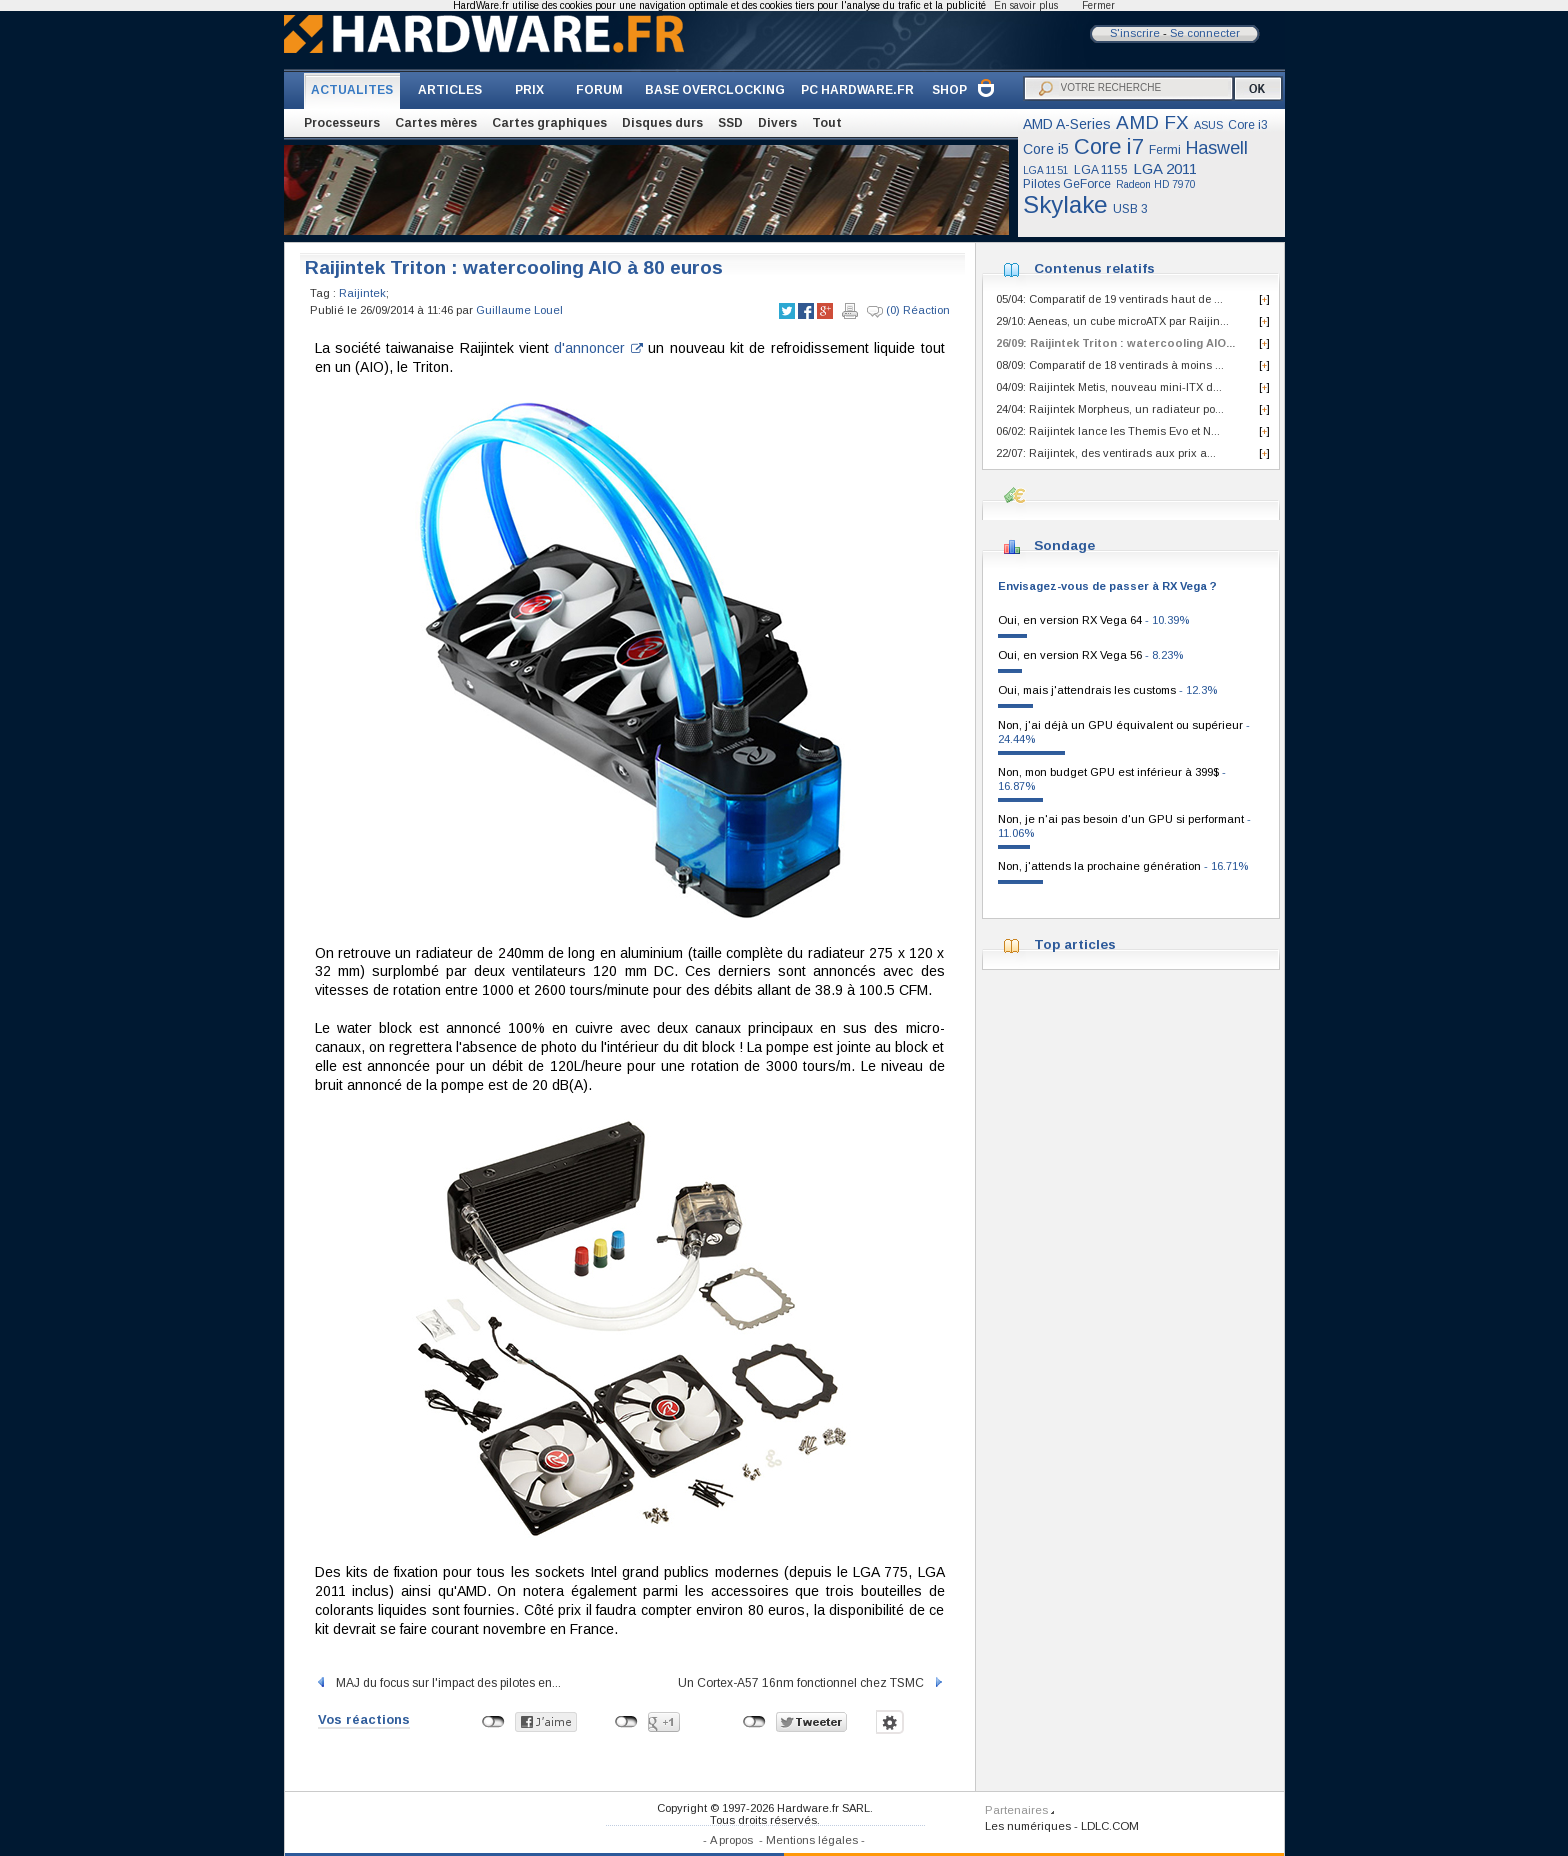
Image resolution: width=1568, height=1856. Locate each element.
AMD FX (1152, 122)
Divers (777, 123)
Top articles (1075, 944)
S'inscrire (1135, 33)
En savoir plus (1026, 5)
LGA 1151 (1046, 170)
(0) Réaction (908, 311)
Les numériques (1028, 1826)
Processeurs (342, 123)
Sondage (1064, 545)
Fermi (1165, 150)
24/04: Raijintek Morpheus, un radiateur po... (1110, 409)
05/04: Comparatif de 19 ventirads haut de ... (1109, 299)
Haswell (1217, 148)
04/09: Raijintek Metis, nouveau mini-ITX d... (1109, 387)
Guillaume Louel (519, 310)
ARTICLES (450, 90)
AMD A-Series (1067, 124)
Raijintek (362, 293)
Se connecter (1205, 33)
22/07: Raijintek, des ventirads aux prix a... (1106, 453)
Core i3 (1248, 125)
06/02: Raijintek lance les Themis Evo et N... (1108, 431)
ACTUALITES (352, 90)
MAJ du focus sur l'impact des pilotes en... (438, 1683)
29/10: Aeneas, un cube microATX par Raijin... (1112, 321)
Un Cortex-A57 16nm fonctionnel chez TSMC (811, 1683)
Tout (827, 123)
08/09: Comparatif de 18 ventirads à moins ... (1110, 365)
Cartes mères (436, 123)
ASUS (1208, 125)
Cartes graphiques (549, 123)
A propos (731, 1840)
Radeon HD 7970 (1156, 184)
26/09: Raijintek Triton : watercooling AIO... (1115, 343)
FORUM (599, 90)
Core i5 (1046, 149)
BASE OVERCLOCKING (715, 90)
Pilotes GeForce (1067, 184)
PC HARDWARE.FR (857, 90)
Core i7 (1109, 146)
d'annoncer (598, 348)
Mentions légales (812, 1840)
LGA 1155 (1101, 170)
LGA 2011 (1165, 168)
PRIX (529, 90)
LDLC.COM (1110, 1826)
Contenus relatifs (1094, 268)
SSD (730, 123)
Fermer (1098, 5)
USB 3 (1130, 209)
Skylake (1065, 204)
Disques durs (662, 123)
